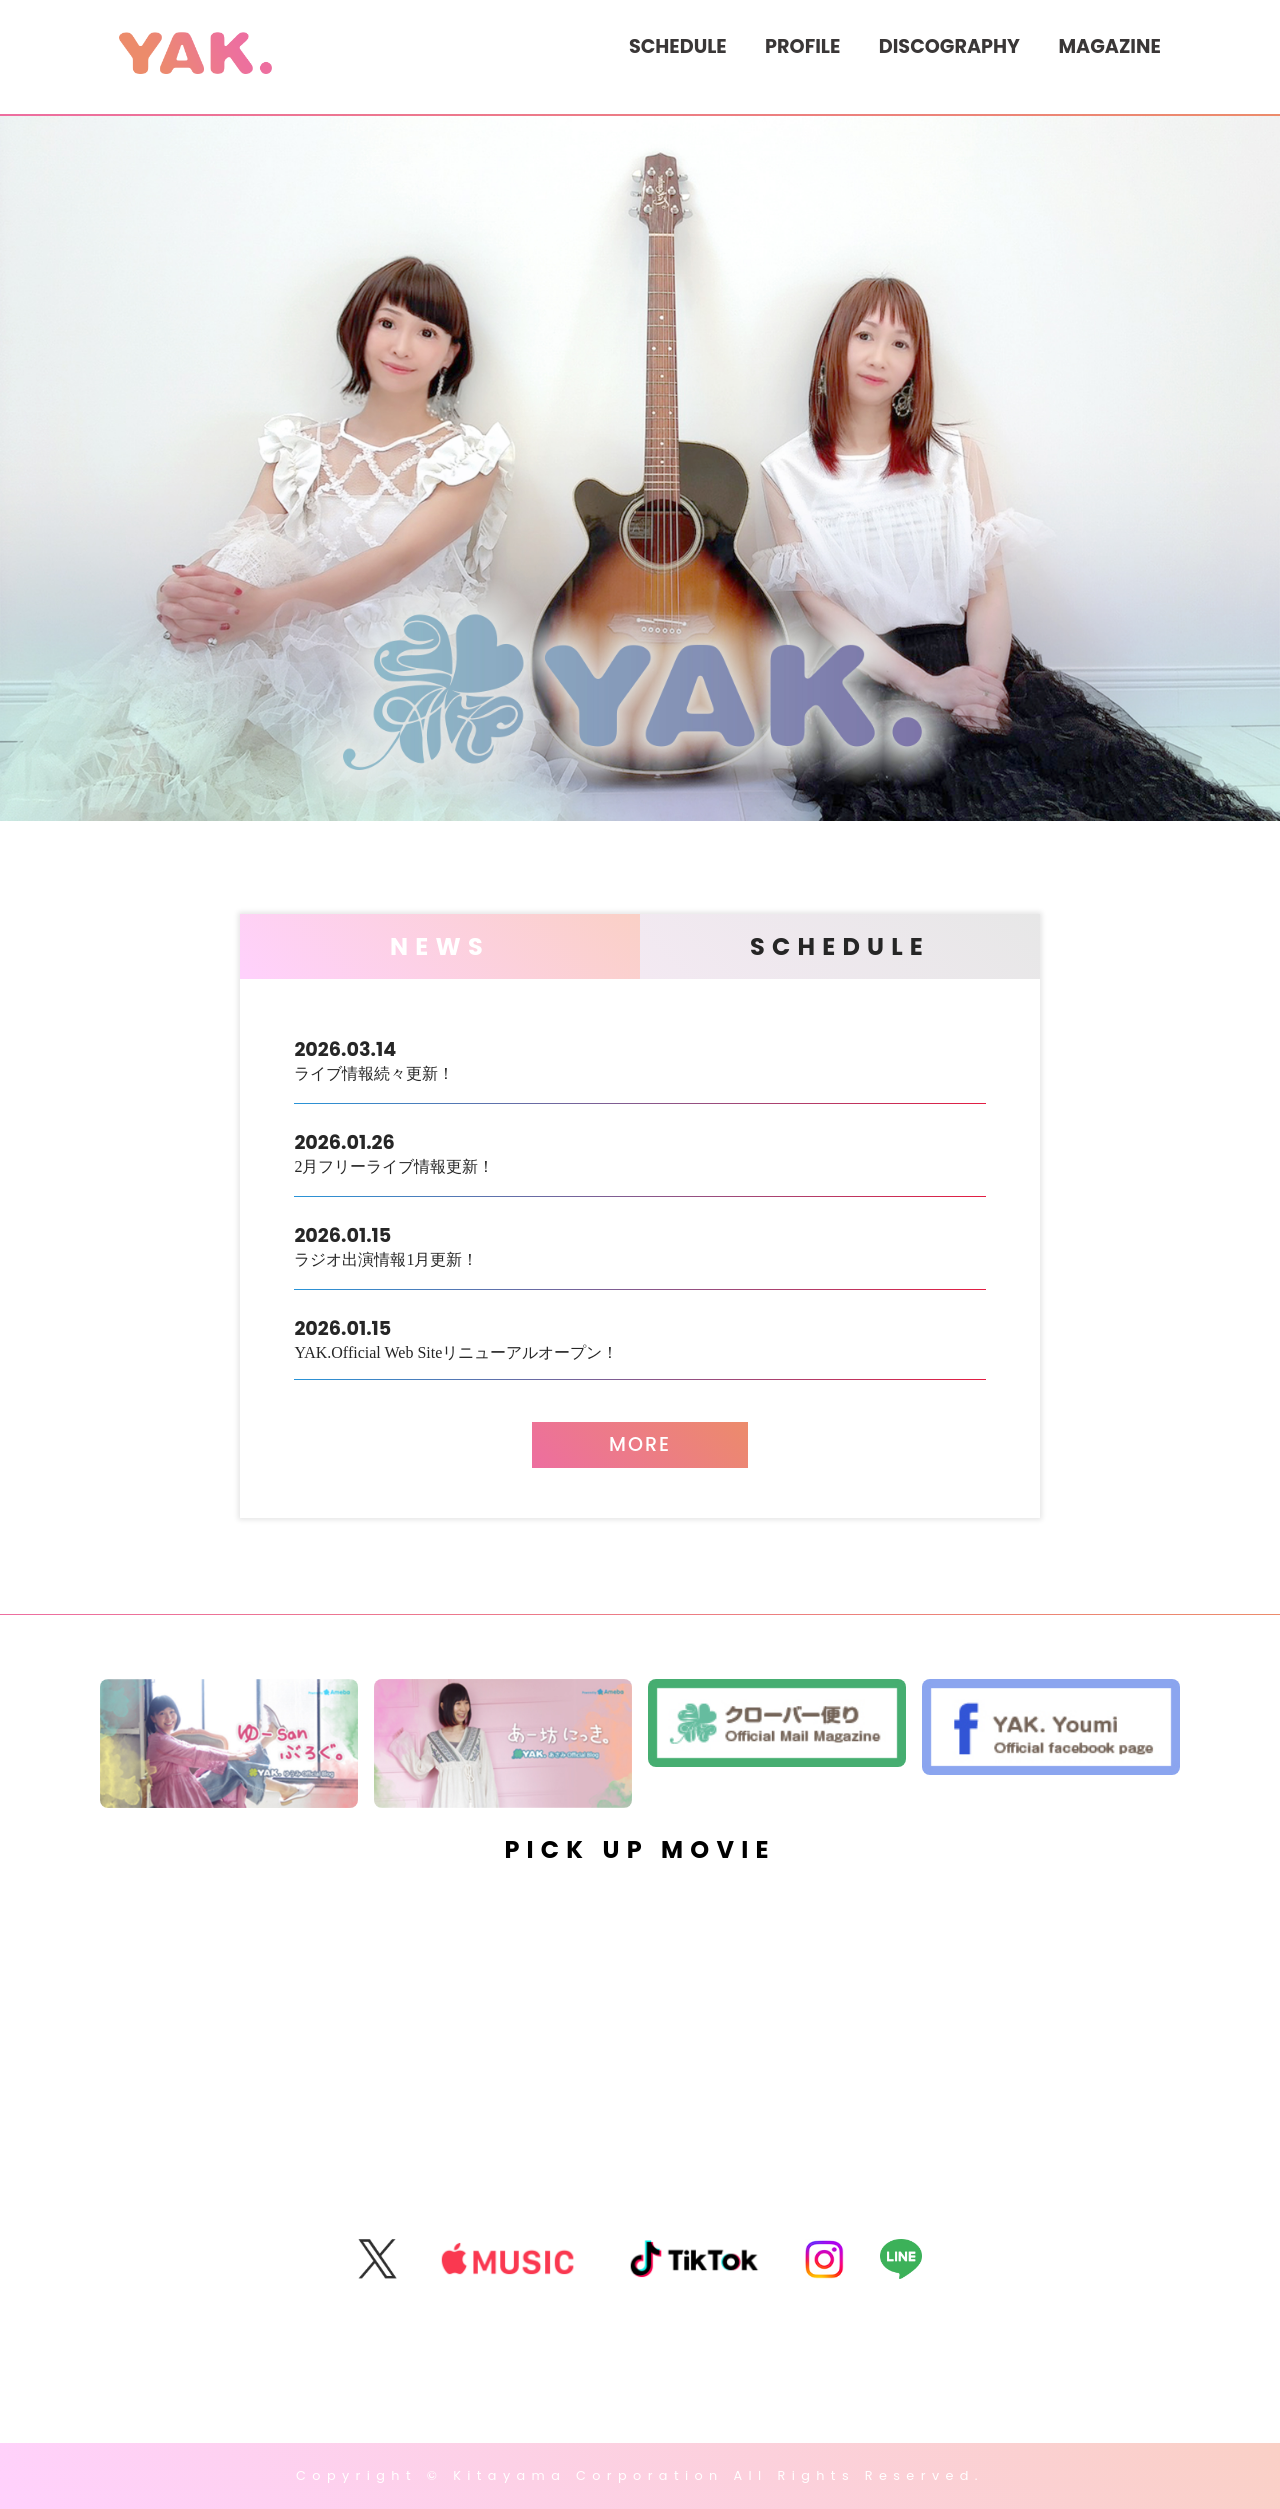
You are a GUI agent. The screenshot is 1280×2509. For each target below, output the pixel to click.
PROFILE (802, 46)
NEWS (440, 946)
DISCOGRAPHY (949, 46)
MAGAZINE (1109, 46)
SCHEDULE (678, 46)
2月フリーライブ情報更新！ (639, 1151)
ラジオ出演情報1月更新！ (639, 1244)
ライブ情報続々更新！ (639, 1058)
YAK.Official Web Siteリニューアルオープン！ (639, 1337)
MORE (640, 1444)
